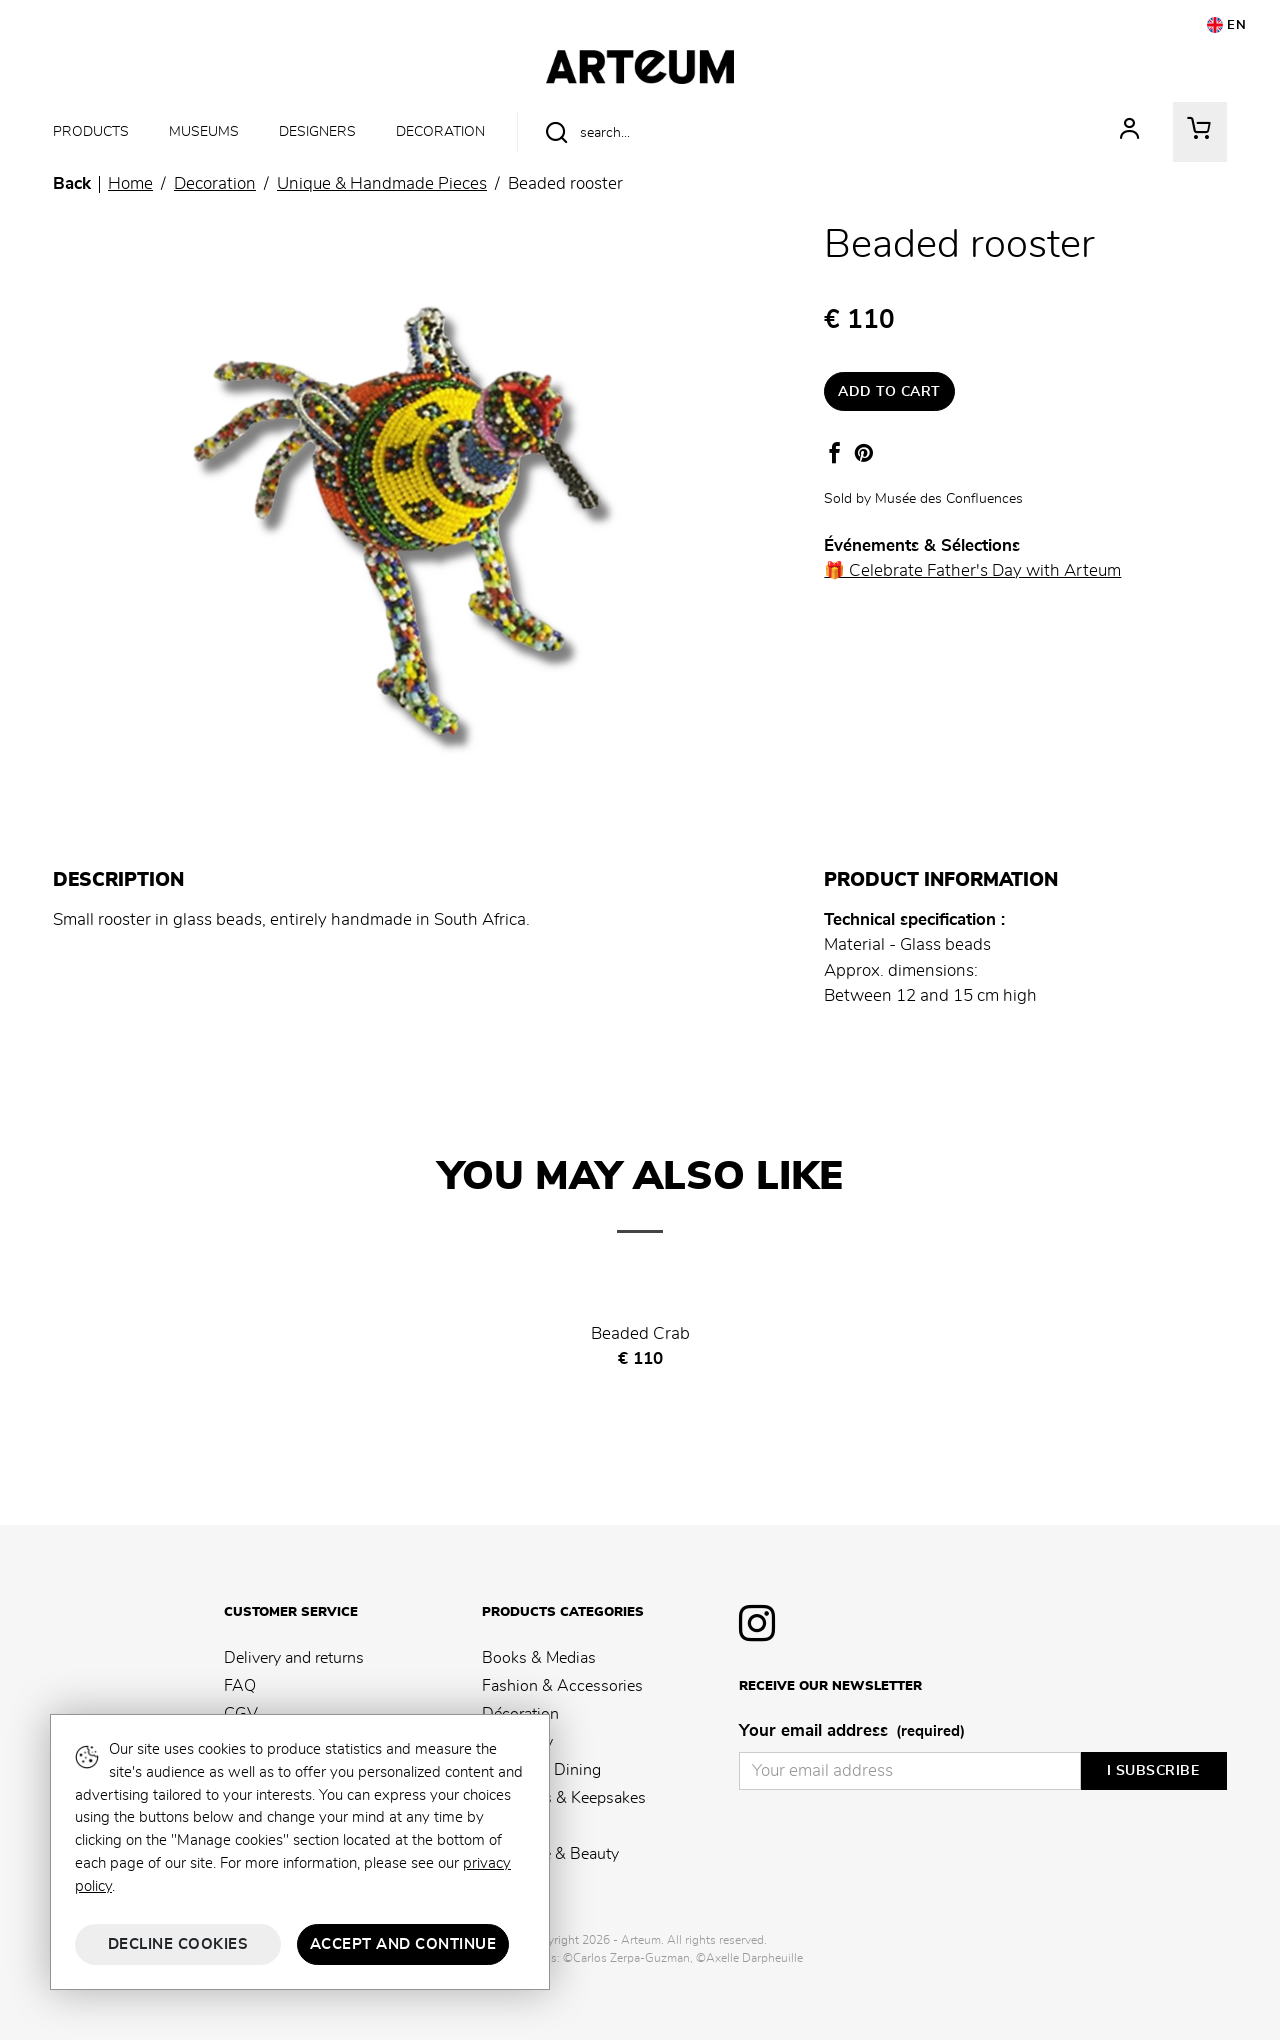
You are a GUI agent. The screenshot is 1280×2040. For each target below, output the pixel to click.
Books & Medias (539, 1658)
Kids (497, 1826)
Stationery (517, 1742)
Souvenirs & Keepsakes (564, 1798)
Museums (204, 131)
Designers (317, 131)
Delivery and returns (294, 1658)
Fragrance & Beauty (550, 1854)
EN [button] (1227, 25)
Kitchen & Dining (541, 1770)
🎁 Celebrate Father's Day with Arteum (972, 571)
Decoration (440, 131)
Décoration (520, 1714)
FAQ (240, 1686)
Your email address (852, 1732)
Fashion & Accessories (562, 1686)
